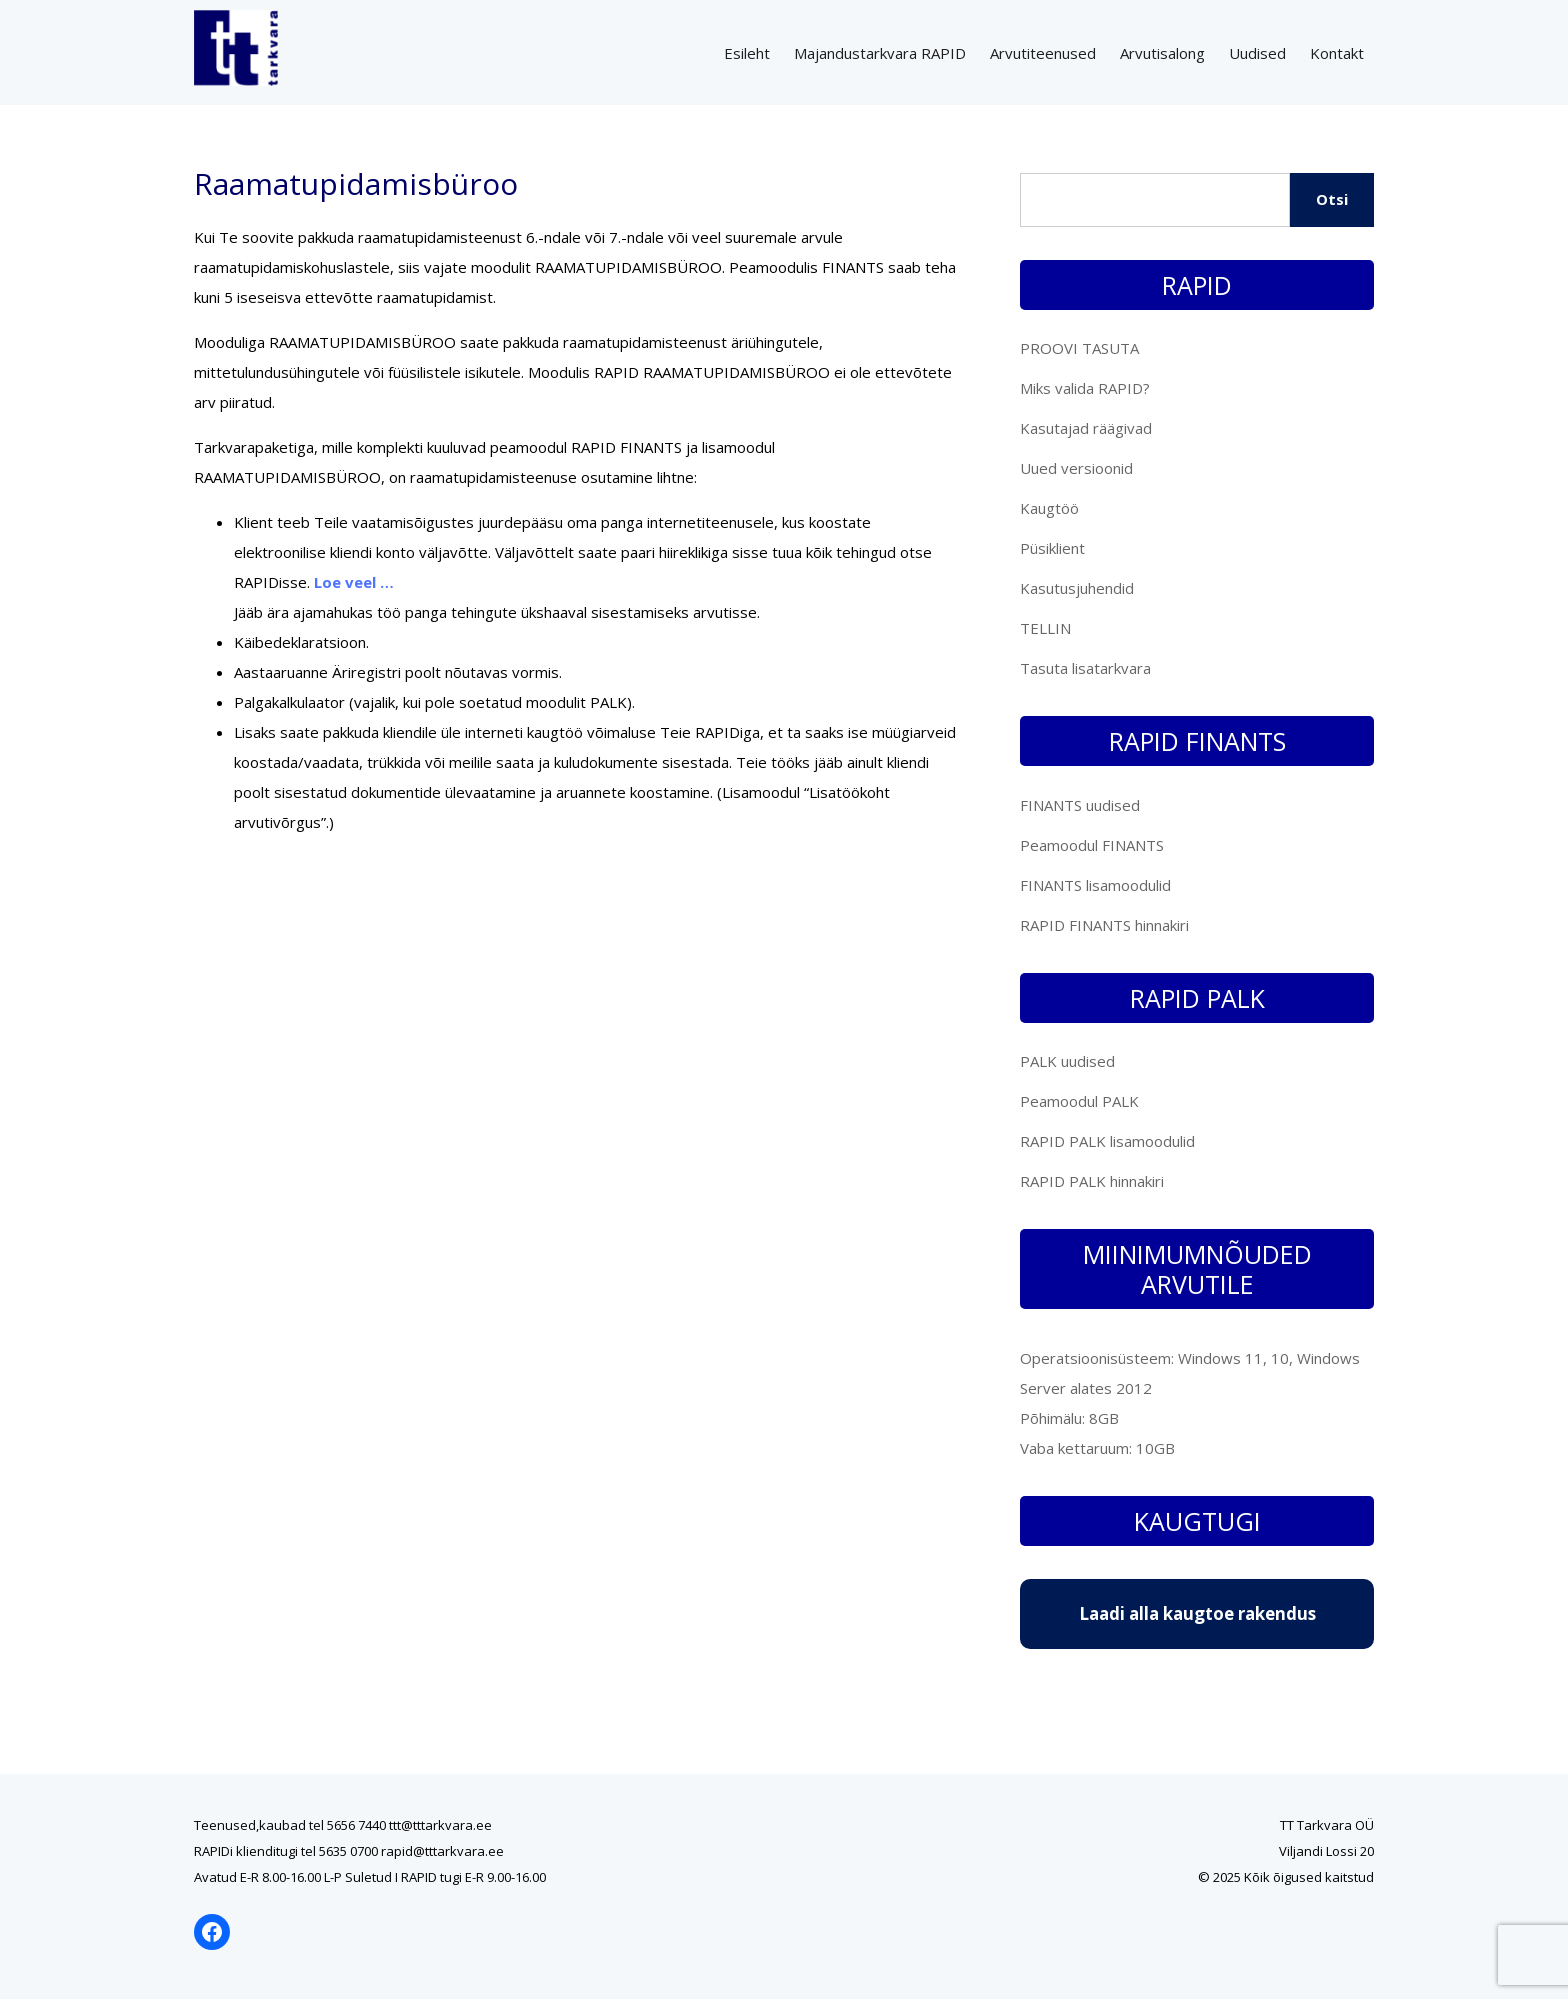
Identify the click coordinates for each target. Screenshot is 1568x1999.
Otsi (1332, 199)
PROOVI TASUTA (1079, 348)
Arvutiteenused (1043, 53)
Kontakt (1337, 53)
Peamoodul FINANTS (1092, 845)
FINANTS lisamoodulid (1095, 885)
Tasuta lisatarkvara (1085, 668)
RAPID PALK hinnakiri (1092, 1181)
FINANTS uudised (1080, 805)
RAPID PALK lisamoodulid (1107, 1141)
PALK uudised (1067, 1061)
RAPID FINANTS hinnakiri (1104, 925)
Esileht (747, 53)
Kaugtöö (1049, 508)
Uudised (1257, 53)
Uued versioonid (1076, 468)
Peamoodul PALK (1079, 1101)
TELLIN (1045, 628)
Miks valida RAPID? (1085, 388)
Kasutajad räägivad (1086, 428)
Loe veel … (354, 582)
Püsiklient (1052, 548)
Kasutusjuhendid (1077, 588)
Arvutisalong (1162, 53)
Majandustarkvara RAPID (880, 53)
